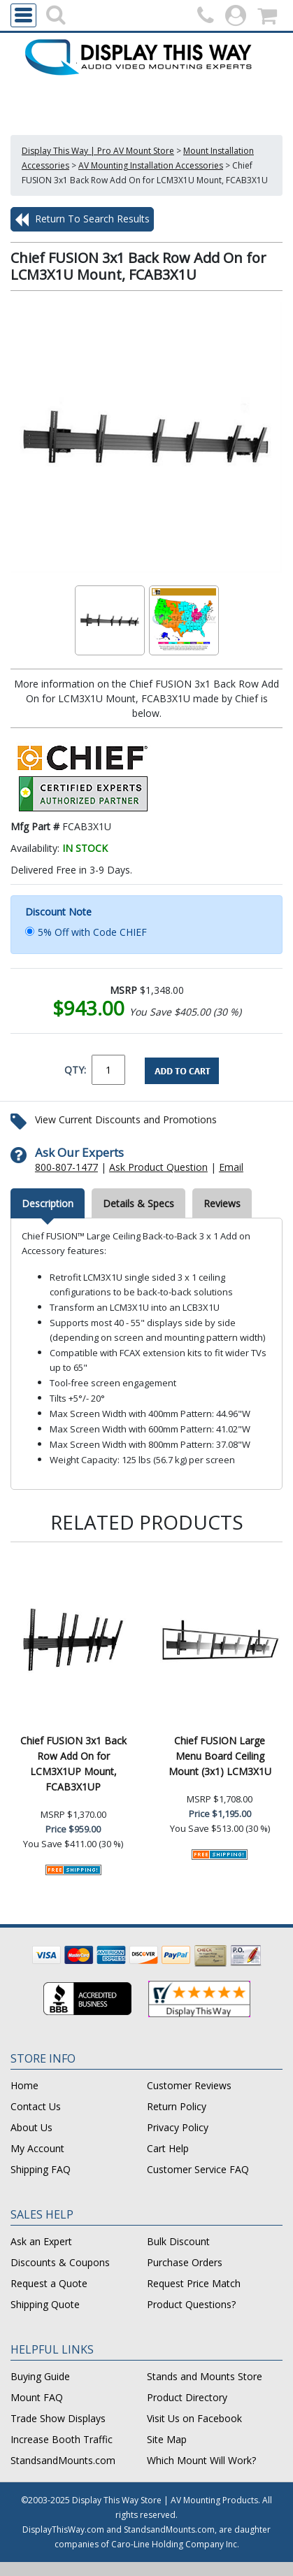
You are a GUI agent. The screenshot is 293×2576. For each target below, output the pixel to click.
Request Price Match (194, 2283)
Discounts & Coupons (60, 2262)
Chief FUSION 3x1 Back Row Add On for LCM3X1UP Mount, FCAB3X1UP (73, 1763)
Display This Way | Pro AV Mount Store (98, 151)
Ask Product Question (158, 1167)
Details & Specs (138, 1203)
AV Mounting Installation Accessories (150, 165)
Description (47, 1203)
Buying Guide (40, 2376)
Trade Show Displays (58, 2418)
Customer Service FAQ (198, 2169)
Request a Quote (48, 2283)
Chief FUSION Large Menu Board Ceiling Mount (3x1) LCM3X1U (220, 1756)
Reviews (222, 1203)
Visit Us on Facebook (194, 2418)
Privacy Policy (177, 2127)
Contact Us (35, 2106)
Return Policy (176, 2106)
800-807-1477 (66, 1167)
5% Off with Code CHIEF (92, 932)
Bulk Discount (178, 2241)
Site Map (167, 2439)
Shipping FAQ (40, 2169)
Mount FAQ (36, 2397)
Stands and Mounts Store (204, 2376)
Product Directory (187, 2397)
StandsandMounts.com (62, 2460)
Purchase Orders (184, 2262)
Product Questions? (191, 2304)
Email (231, 1167)
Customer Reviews (189, 2085)
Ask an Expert (41, 2241)
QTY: (75, 1069)
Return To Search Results (82, 219)
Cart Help (168, 2148)
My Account (37, 2148)
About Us (31, 2127)
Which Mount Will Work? (201, 2460)
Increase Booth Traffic (61, 2439)
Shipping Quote (45, 2304)
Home (24, 2085)
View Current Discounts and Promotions (126, 1119)
